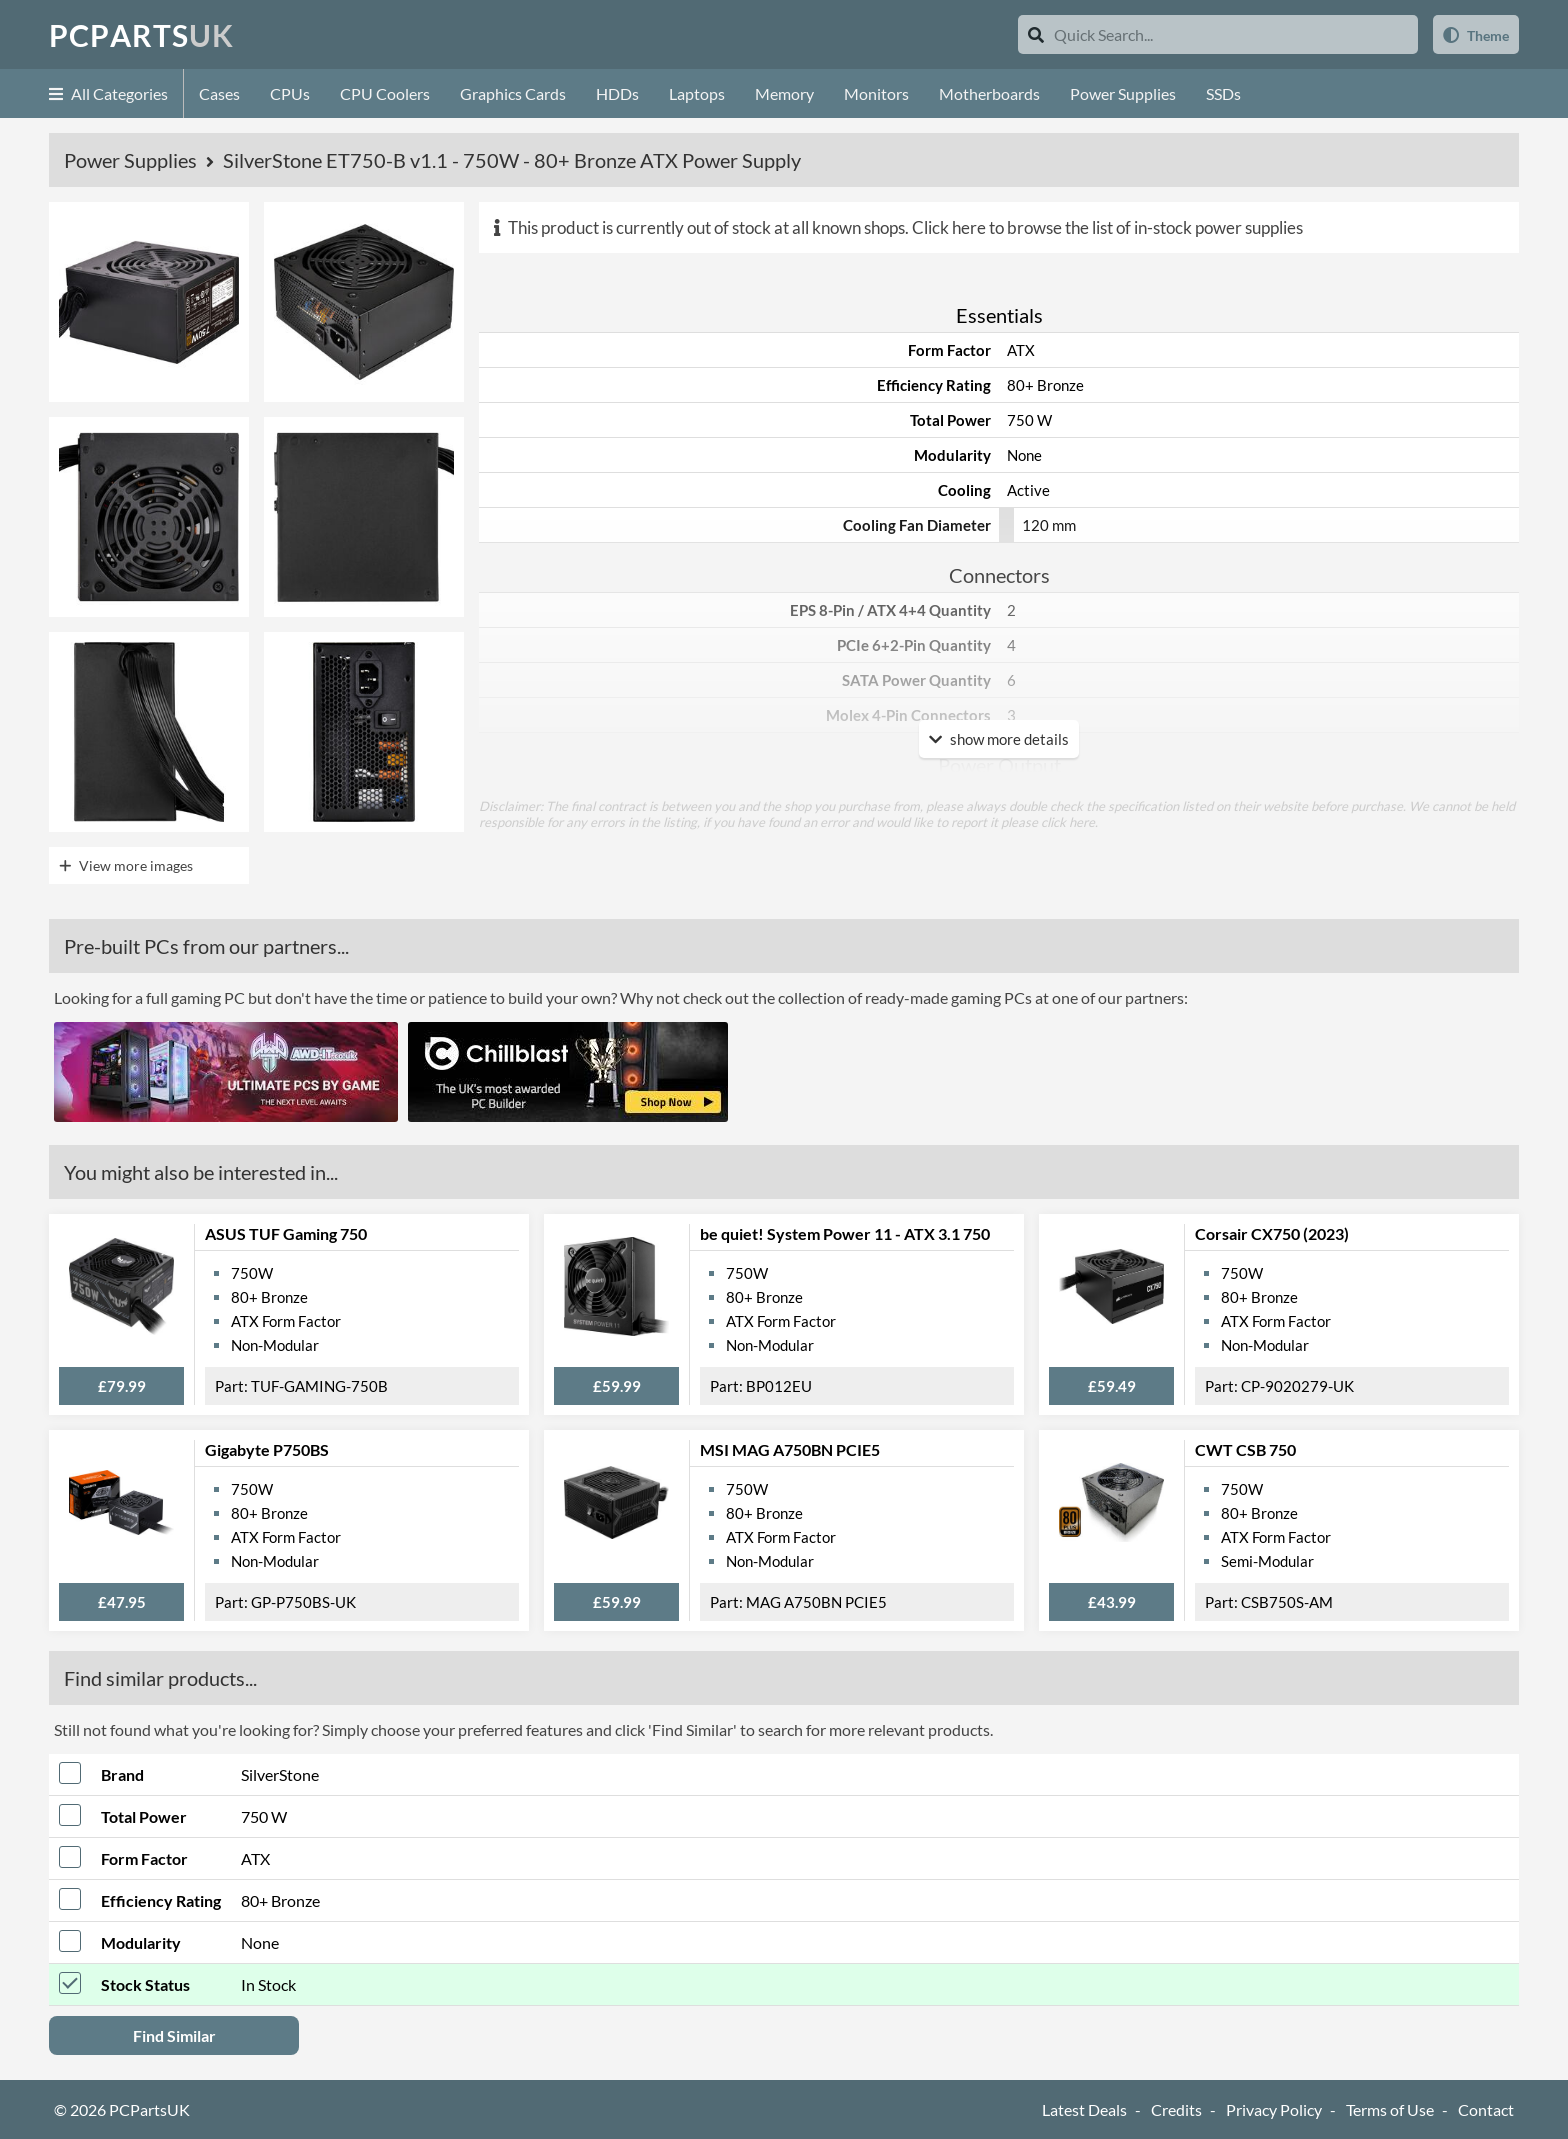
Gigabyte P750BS (267, 1449)
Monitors (876, 93)
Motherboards (989, 93)
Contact (1486, 2109)
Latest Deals (1084, 2109)
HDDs (617, 93)
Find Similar (174, 2035)
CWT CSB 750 (1245, 1449)
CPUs (290, 93)
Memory (784, 93)
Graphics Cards (513, 93)
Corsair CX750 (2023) (1272, 1233)
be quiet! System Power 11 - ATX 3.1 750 (845, 1233)
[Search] (1036, 34)
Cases (219, 93)
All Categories (108, 93)
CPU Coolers (385, 93)
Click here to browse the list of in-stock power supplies (1107, 227)
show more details (999, 739)
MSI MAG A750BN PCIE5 (790, 1449)
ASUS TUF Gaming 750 (286, 1233)
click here (1068, 822)
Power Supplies (1123, 93)
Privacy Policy (1274, 2109)
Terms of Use (1390, 2109)
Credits (1176, 2109)
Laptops (697, 93)
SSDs (1223, 93)
